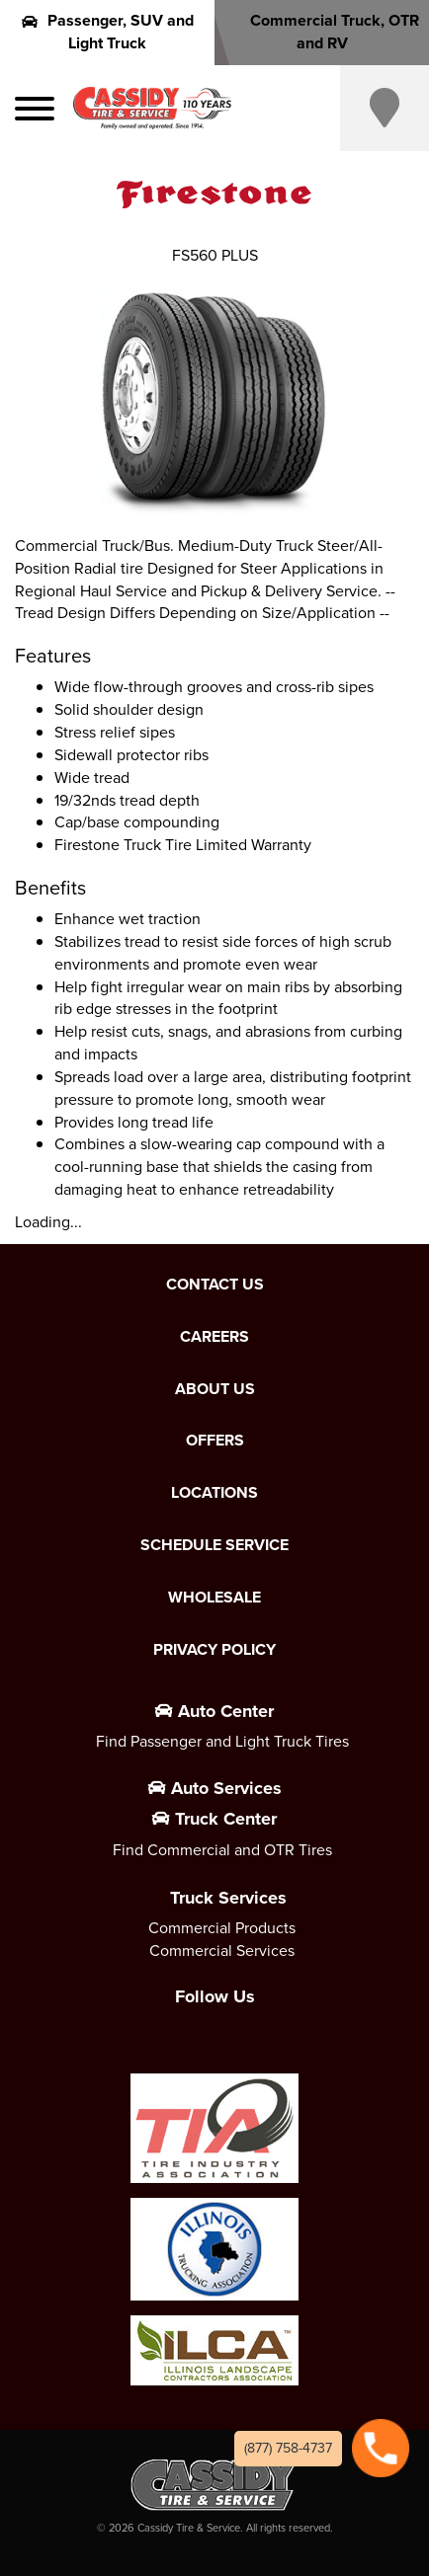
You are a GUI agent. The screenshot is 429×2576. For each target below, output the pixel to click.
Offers (215, 1440)
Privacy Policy (214, 1650)
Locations (214, 1493)
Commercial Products (222, 1927)
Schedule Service (214, 1545)
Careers (214, 1337)
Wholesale (214, 1597)
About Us (215, 1389)
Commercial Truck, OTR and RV (321, 31)
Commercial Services (222, 1950)
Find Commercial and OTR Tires (222, 1849)
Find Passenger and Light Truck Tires (222, 1741)
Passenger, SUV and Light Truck (108, 31)
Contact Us (215, 1284)
